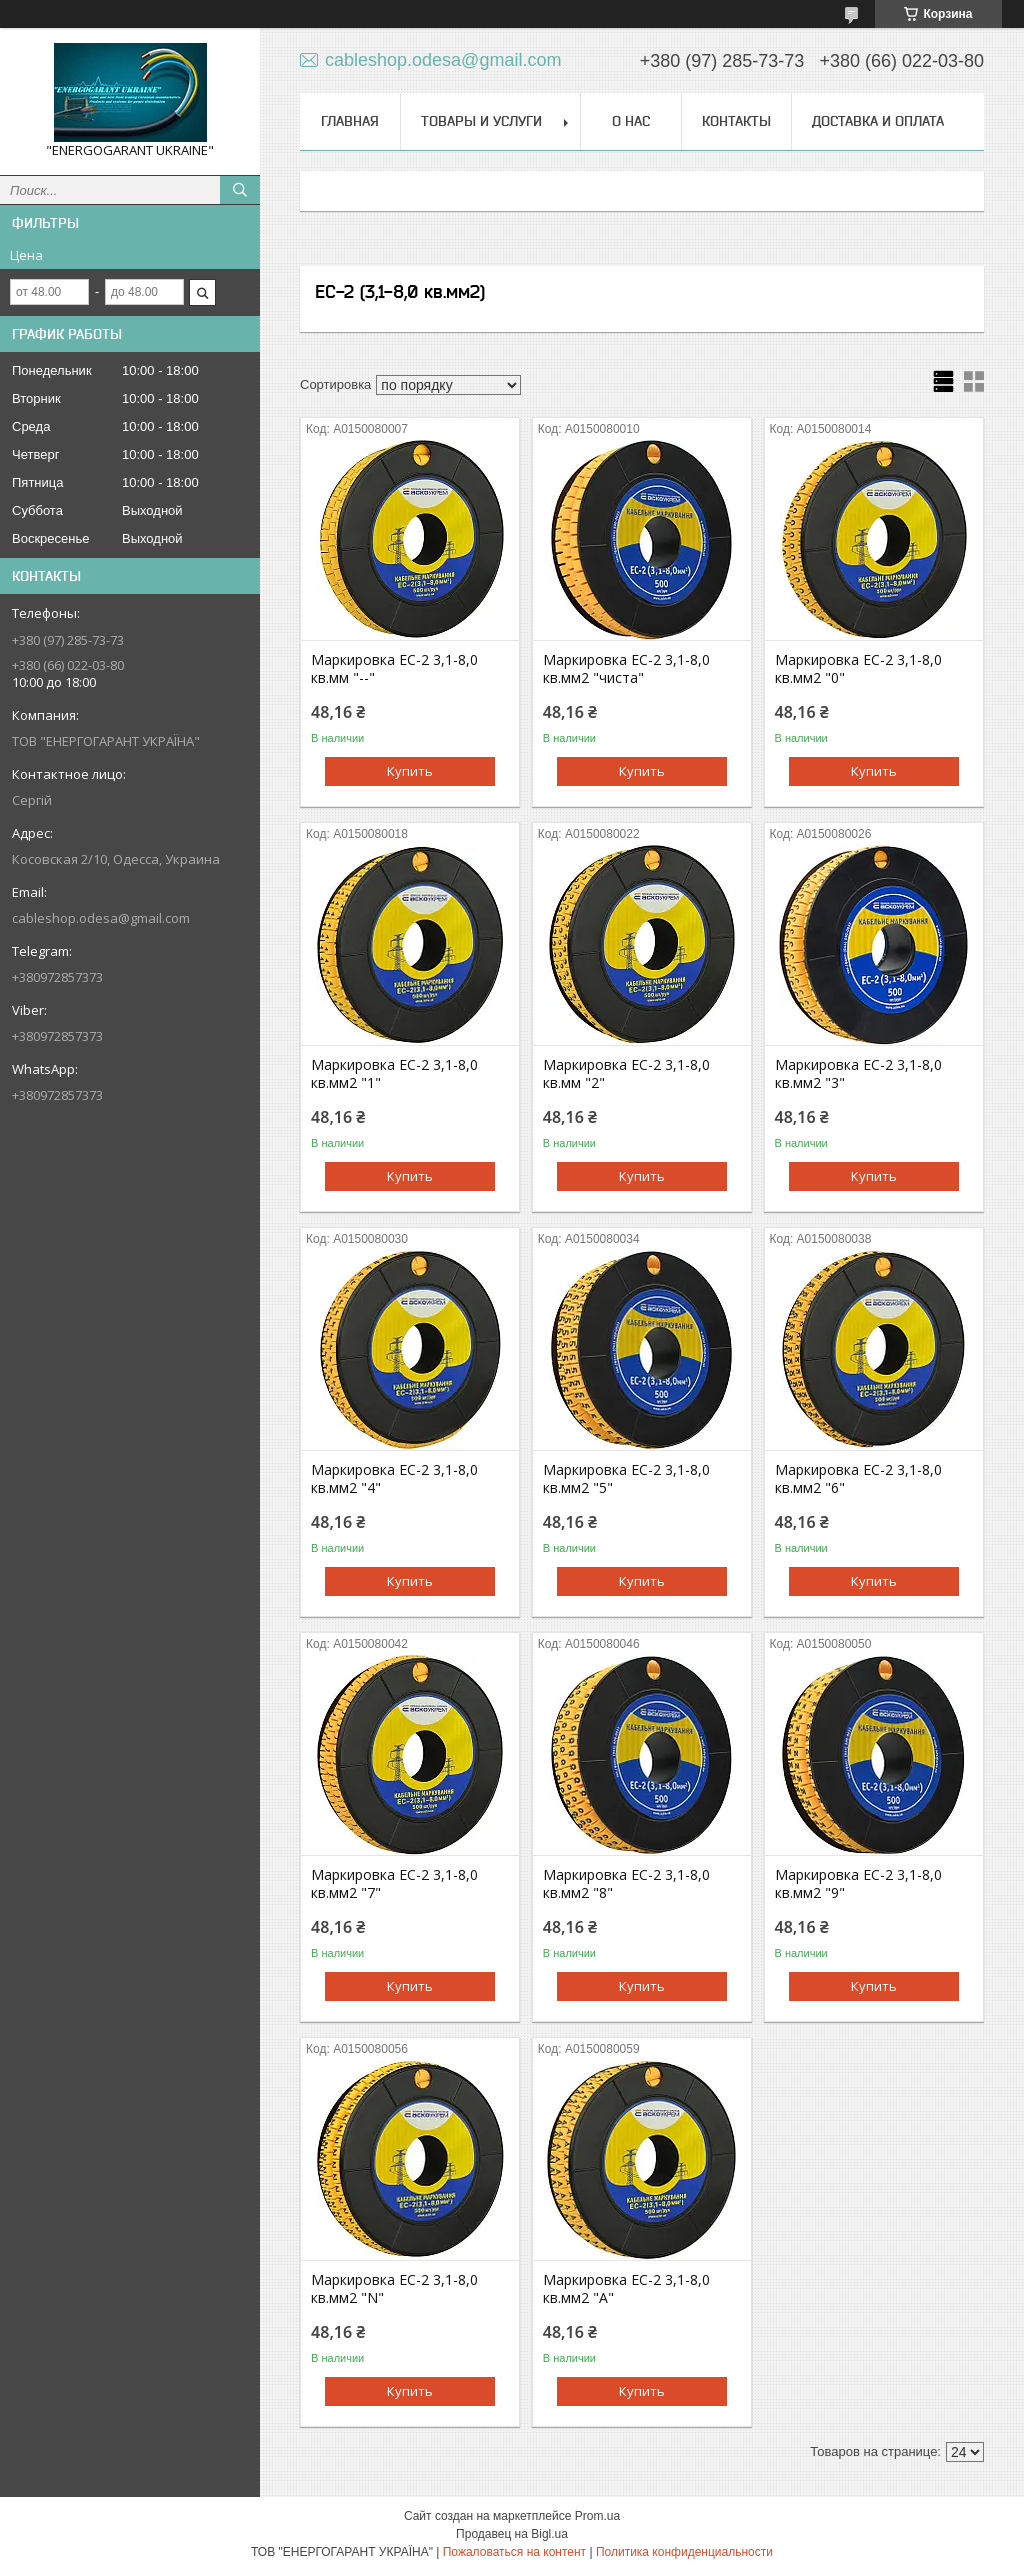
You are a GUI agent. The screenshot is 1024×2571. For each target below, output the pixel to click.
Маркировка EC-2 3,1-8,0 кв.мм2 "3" (858, 1074)
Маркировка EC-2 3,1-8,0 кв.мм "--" (394, 669)
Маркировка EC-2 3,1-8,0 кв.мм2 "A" (626, 2289)
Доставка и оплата (878, 121)
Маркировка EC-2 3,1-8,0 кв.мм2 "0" (858, 669)
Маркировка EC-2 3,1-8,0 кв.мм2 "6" (858, 1479)
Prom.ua (597, 2516)
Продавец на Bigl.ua (512, 2534)
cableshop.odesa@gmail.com (101, 918)
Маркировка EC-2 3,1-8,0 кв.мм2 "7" (394, 1884)
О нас (631, 121)
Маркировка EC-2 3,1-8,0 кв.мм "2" (626, 1074)
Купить (410, 771)
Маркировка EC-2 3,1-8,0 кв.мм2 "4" (394, 1479)
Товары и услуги (481, 121)
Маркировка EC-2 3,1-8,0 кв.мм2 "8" (626, 1884)
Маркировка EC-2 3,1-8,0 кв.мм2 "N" (394, 2289)
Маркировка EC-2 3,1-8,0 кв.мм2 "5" (626, 1479)
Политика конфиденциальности (684, 2552)
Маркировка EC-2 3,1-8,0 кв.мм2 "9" (858, 1884)
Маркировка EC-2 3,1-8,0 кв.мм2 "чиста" (626, 669)
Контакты (736, 121)
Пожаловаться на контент (514, 2552)
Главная (350, 121)
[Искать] (240, 190)
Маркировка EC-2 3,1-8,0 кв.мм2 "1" (394, 1074)
